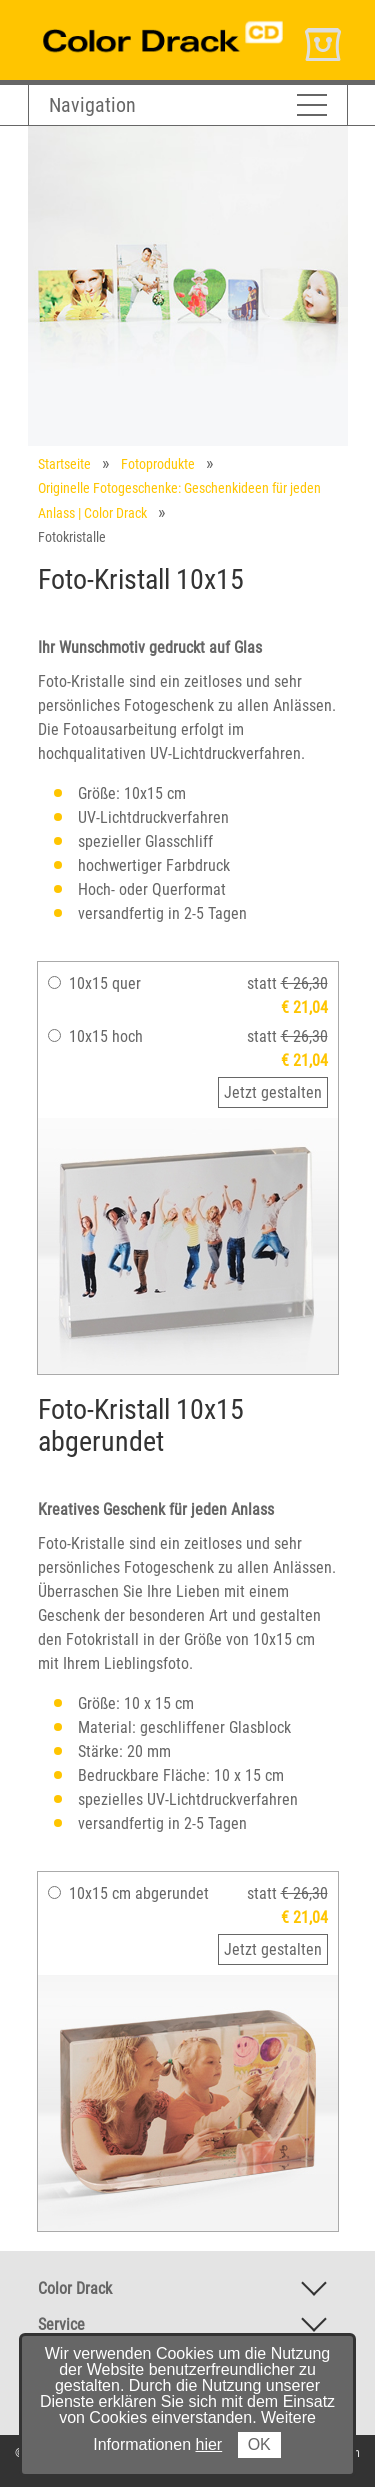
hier (209, 2444)
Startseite (64, 464)
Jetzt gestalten (273, 1092)
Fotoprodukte (158, 464)
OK (259, 2444)
